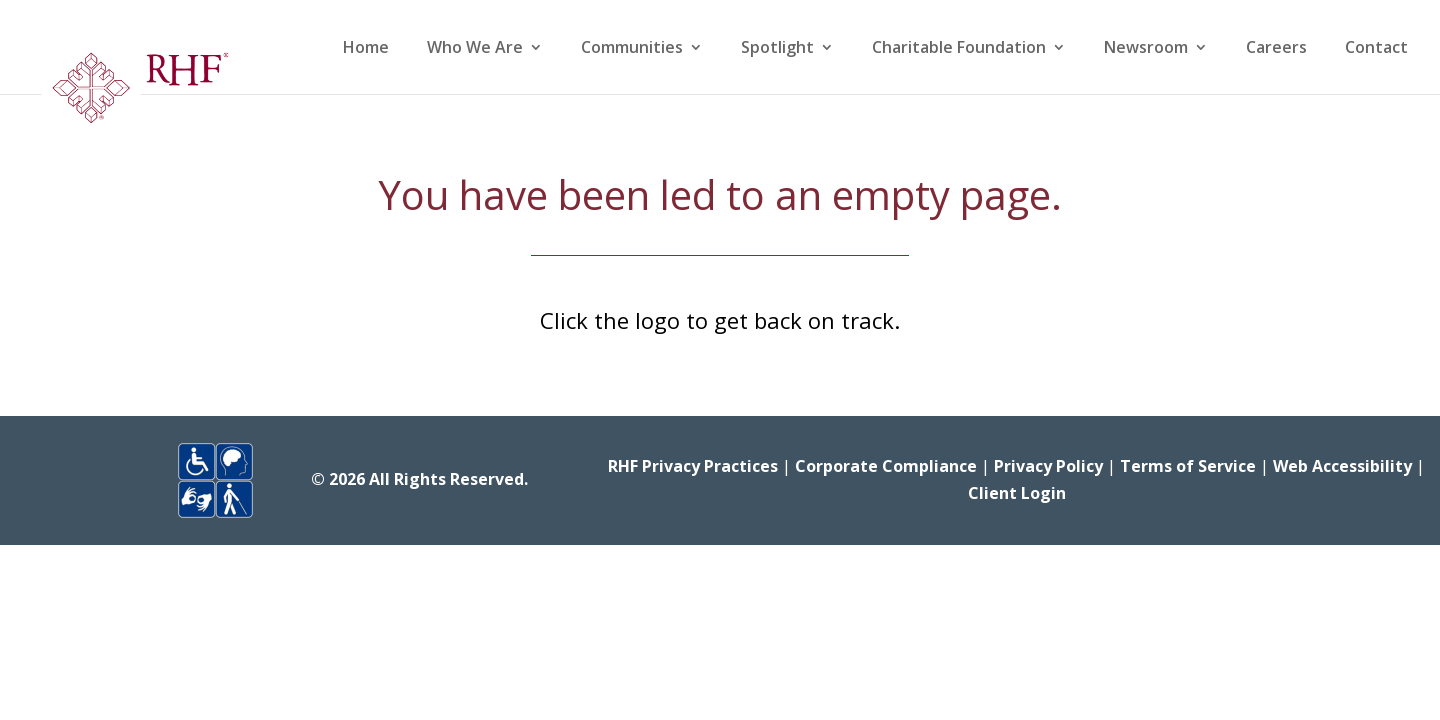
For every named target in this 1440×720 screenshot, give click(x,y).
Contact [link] (1376, 49)
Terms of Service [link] (1188, 466)
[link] (134, 94)
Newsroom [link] (1146, 49)
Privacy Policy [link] (1048, 466)
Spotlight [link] (777, 49)
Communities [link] (632, 49)
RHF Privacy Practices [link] (693, 466)
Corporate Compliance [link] (886, 466)
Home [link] (366, 49)
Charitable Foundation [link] (959, 49)
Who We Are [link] (475, 49)
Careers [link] (1276, 49)
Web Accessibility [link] (1342, 466)
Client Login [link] (1017, 493)
